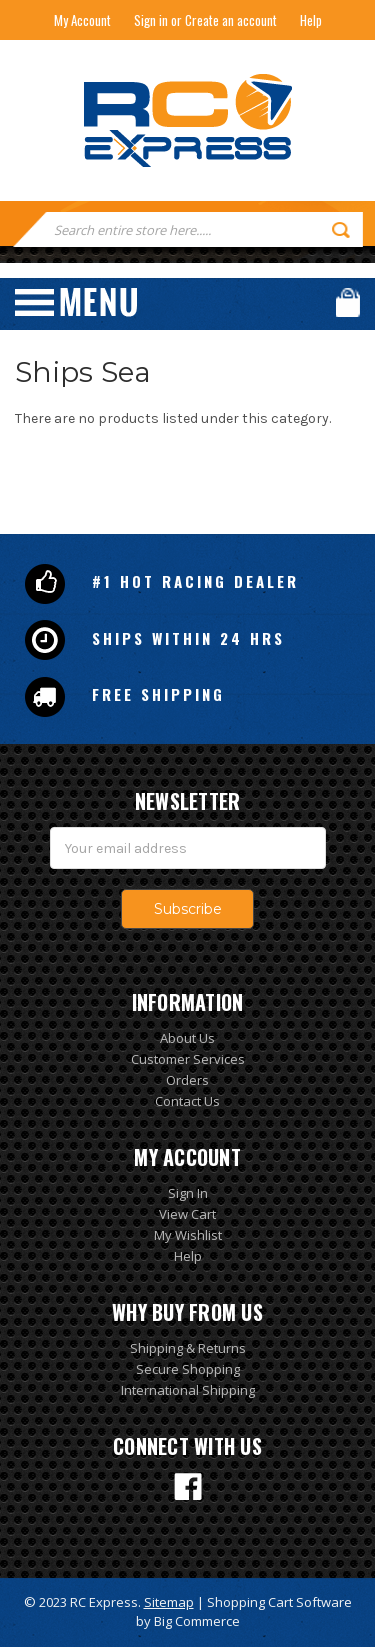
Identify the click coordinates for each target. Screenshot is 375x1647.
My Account (82, 20)
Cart (348, 302)
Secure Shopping (188, 1369)
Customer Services (188, 1059)
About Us (187, 1038)
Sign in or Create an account (205, 20)
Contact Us (187, 1101)
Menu (76, 302)
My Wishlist (188, 1235)
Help (311, 20)
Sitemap (169, 1602)
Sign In (188, 1193)
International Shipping (188, 1390)
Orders (187, 1080)
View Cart (187, 1214)
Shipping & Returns (188, 1348)
